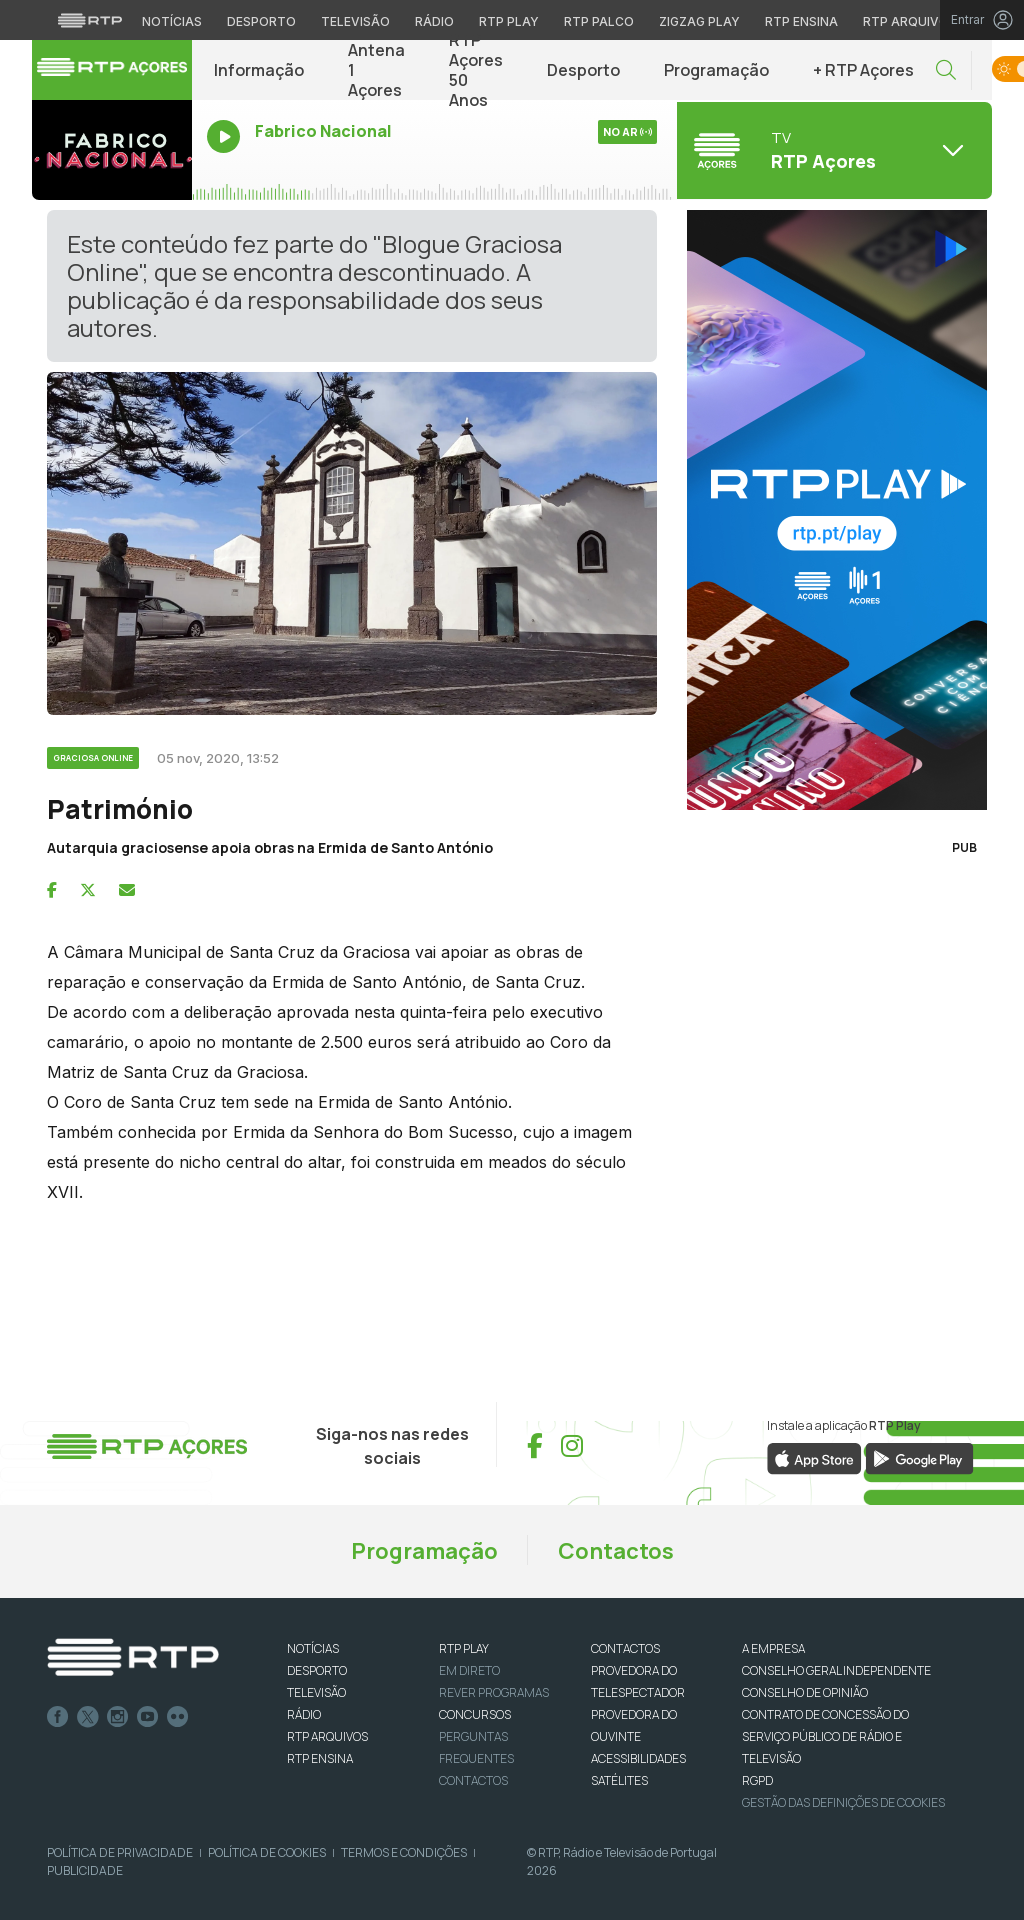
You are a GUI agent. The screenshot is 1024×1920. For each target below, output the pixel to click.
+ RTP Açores (863, 70)
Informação (259, 70)
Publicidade (85, 1870)
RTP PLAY (464, 1648)
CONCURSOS (475, 1714)
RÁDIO (304, 1714)
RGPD (757, 1780)
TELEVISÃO (316, 1692)
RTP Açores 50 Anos (476, 70)
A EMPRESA (773, 1648)
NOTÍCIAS (313, 1648)
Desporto (583, 70)
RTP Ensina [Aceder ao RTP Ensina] (801, 21)
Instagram (118, 1717)
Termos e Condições (404, 1852)
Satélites (619, 1780)
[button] (946, 70)
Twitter (88, 1717)
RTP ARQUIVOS (327, 1736)
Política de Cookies (267, 1852)
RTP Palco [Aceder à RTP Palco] (599, 21)
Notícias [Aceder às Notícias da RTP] (172, 21)
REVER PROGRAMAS (494, 1692)
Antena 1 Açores (376, 70)
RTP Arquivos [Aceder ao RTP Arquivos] (910, 21)
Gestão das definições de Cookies (843, 1802)
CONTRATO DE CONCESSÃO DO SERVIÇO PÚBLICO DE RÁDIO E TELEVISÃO (825, 1736)
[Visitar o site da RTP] (90, 20)
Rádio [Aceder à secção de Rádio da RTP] (434, 21)
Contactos (616, 1551)
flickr (178, 1717)
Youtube (148, 1717)
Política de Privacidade (120, 1852)
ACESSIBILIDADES (638, 1758)
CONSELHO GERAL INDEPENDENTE (836, 1670)
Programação (716, 70)
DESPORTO (317, 1670)
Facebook (58, 1717)
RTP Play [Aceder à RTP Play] (509, 21)
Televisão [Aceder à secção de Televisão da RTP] (355, 21)
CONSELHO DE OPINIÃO (805, 1692)
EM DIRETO (469, 1670)
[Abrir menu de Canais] (832, 150)
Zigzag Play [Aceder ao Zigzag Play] (699, 21)
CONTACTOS (625, 1648)
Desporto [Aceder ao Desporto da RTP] (261, 21)
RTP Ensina (320, 1758)
